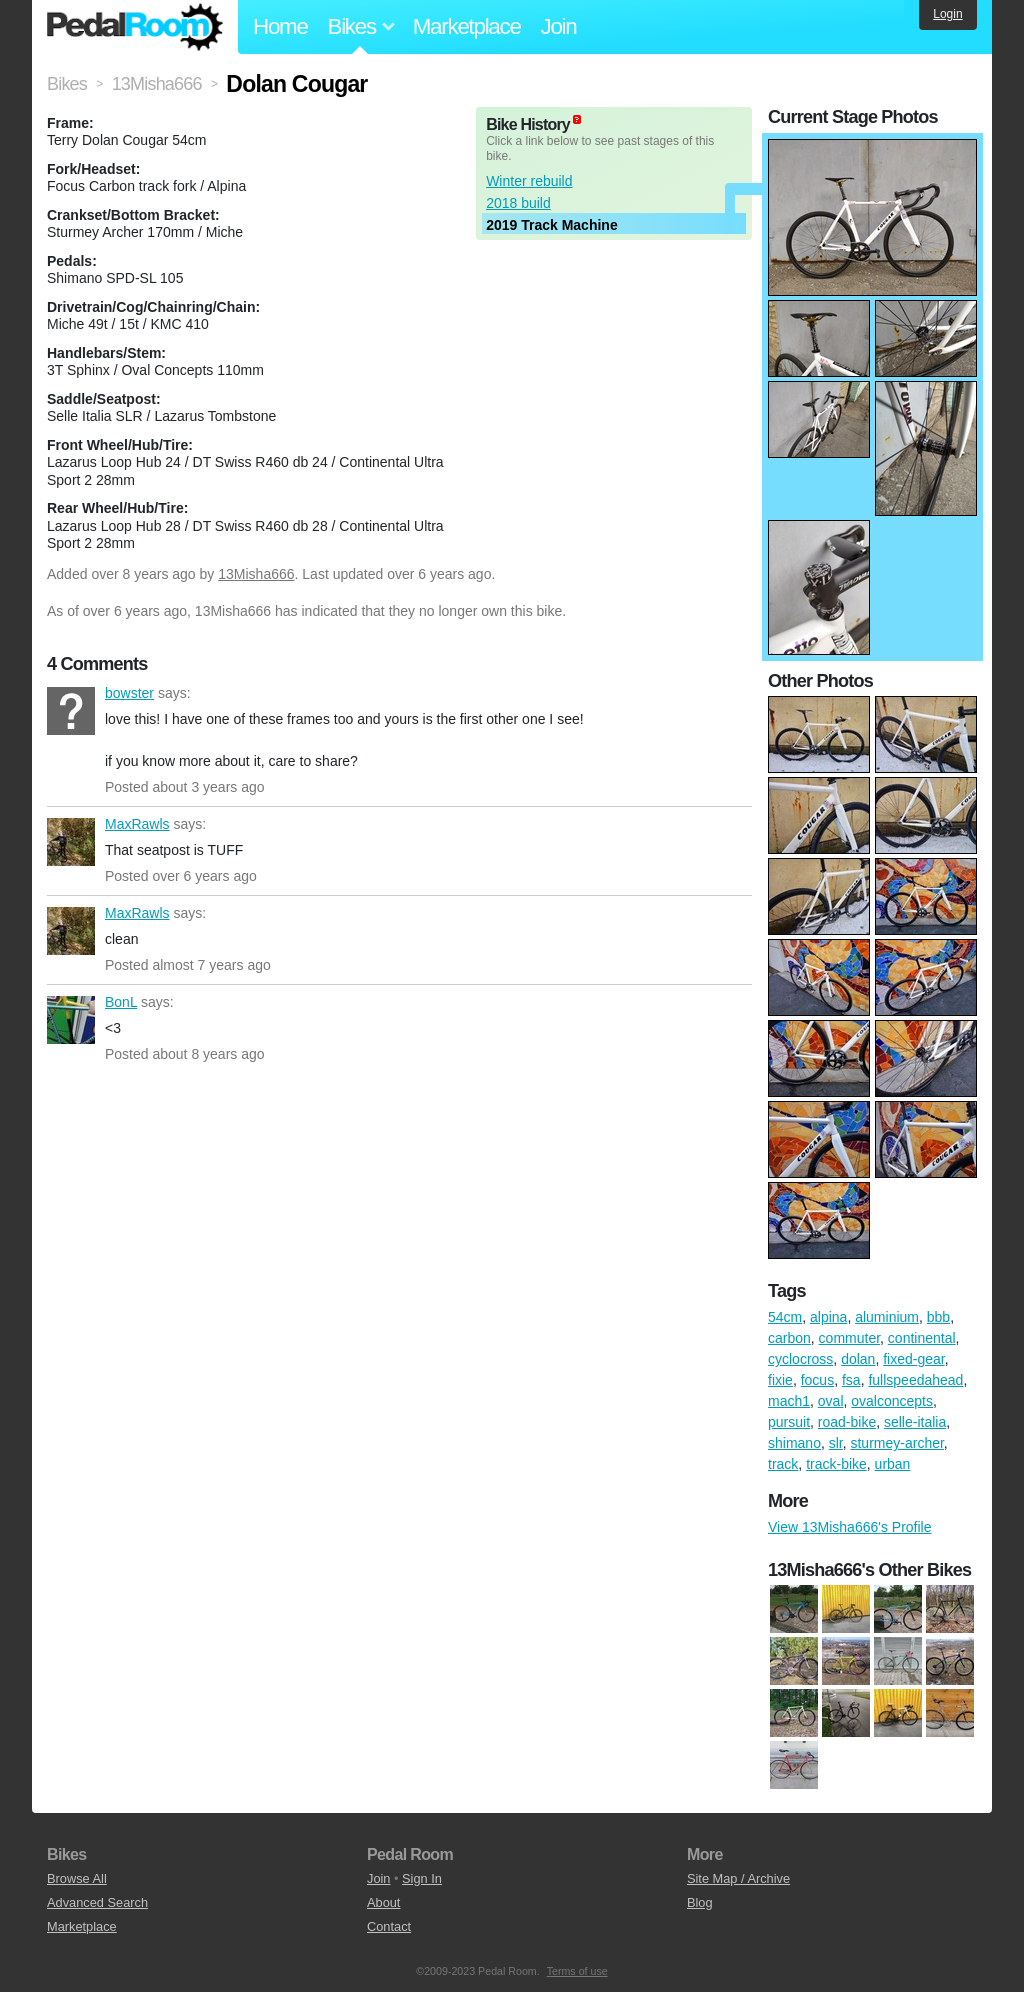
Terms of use (577, 1971)
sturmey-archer (896, 1443)
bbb (938, 1317)
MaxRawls (71, 842)
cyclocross (800, 1359)
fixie (780, 1380)
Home (280, 26)
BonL (71, 1020)
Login (947, 14)
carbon (789, 1338)
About (383, 1902)
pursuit (789, 1422)
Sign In (422, 1878)
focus (817, 1380)
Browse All (77, 1878)
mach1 (789, 1401)
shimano (794, 1443)
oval (831, 1401)
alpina (828, 1317)
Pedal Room (135, 27)
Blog (700, 1902)
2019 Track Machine (552, 225)
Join (559, 26)
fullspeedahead (915, 1380)
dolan (858, 1359)
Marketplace (467, 26)
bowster (71, 711)
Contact (389, 1926)
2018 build (518, 203)
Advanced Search (97, 1902)
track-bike (836, 1464)
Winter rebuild (529, 181)
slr (836, 1443)
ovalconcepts (892, 1401)
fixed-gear (913, 1359)
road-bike (847, 1422)
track (783, 1464)
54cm (785, 1317)
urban (893, 1464)
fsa (851, 1380)
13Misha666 (256, 574)
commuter (849, 1338)
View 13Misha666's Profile (850, 1527)
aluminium (887, 1317)
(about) (577, 119)
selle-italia (915, 1422)
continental (922, 1338)
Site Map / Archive (738, 1878)
